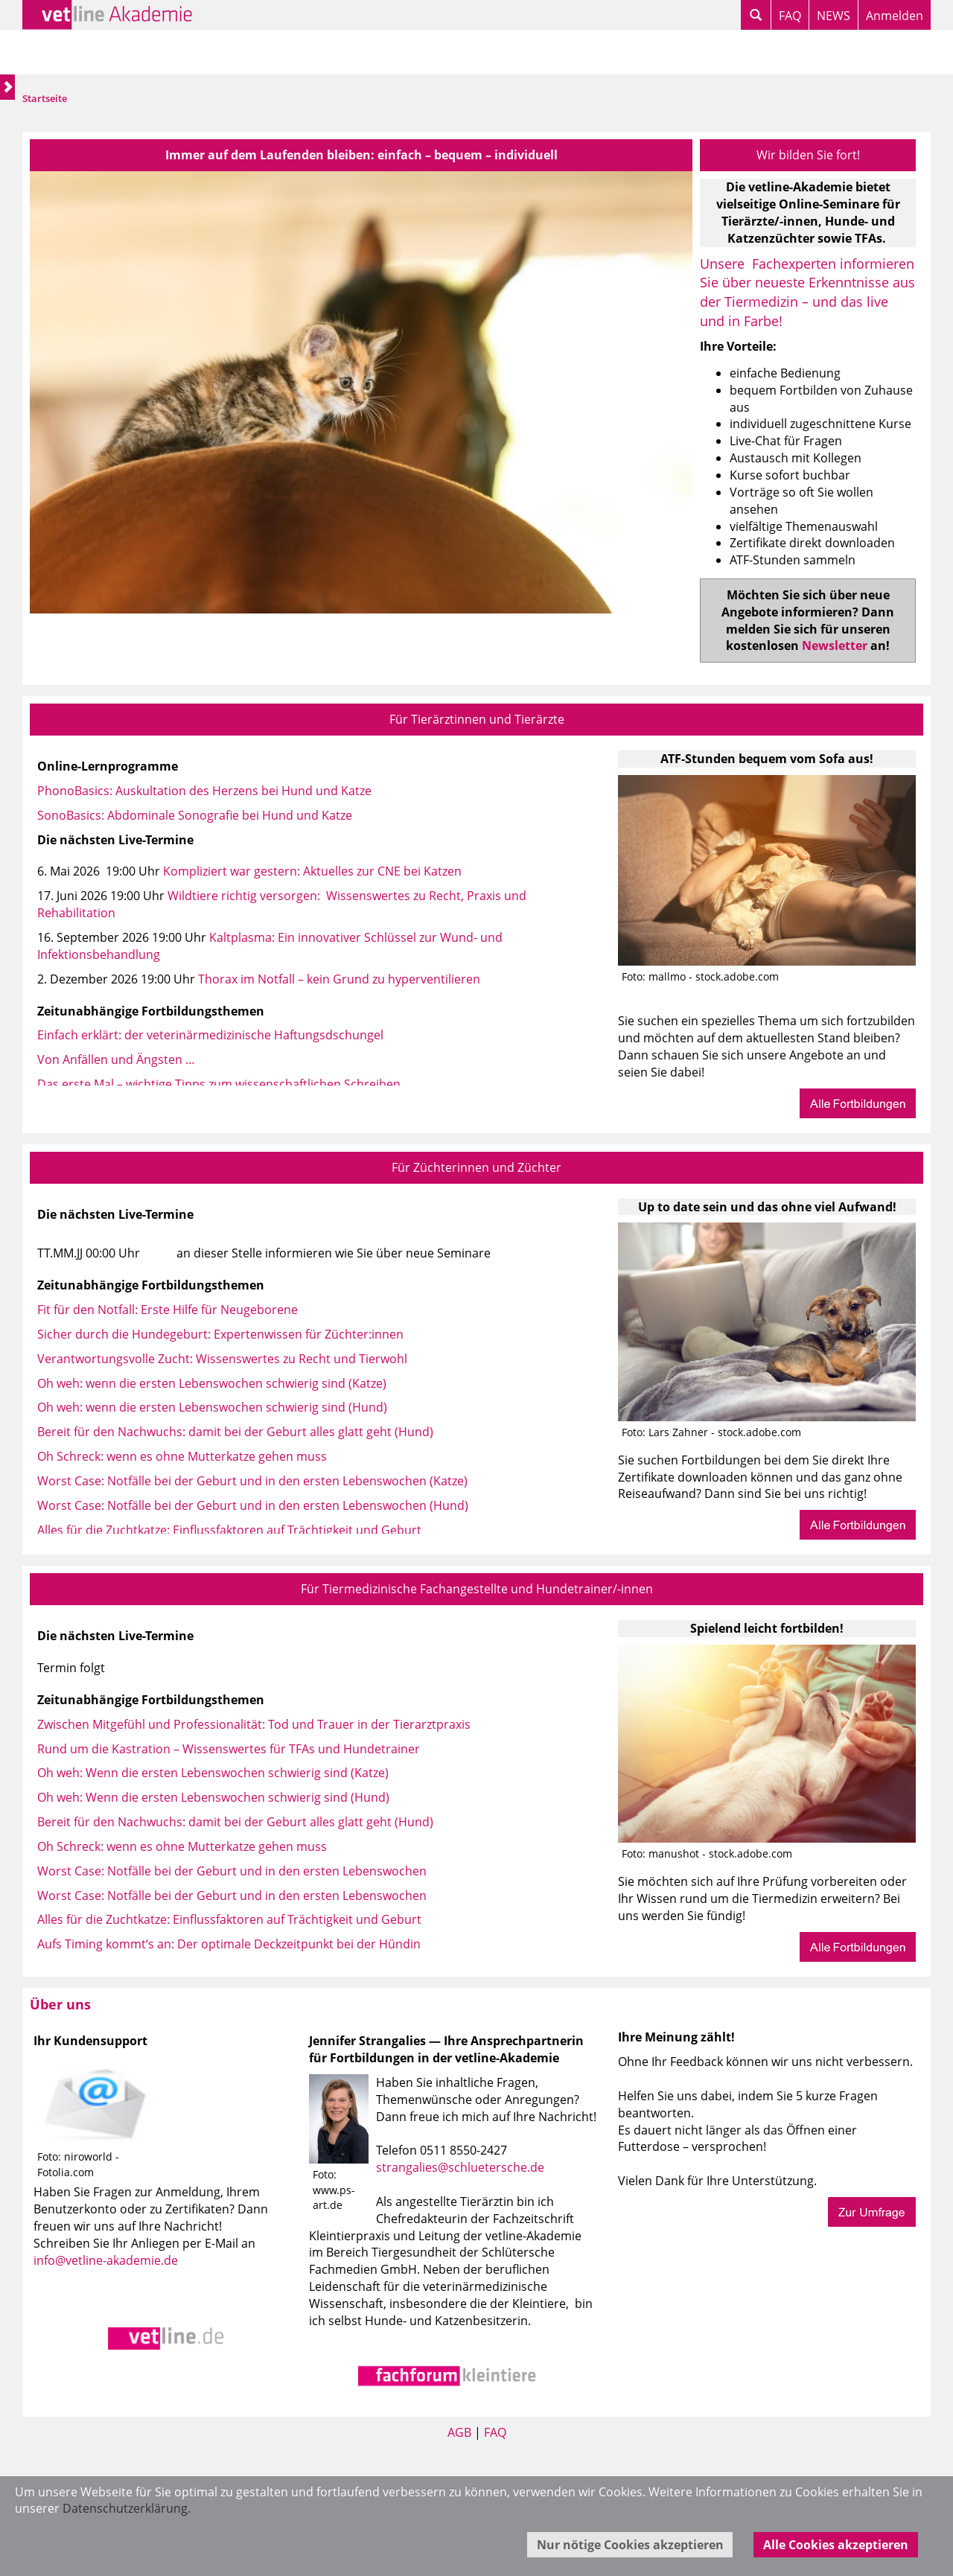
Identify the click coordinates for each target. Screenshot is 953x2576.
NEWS (833, 15)
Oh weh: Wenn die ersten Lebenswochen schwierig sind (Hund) (213, 1797)
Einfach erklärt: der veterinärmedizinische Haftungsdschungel (210, 1035)
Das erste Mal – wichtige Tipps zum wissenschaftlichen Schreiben (219, 1084)
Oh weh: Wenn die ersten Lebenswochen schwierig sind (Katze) (213, 1772)
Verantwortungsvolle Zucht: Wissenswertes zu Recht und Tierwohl (222, 1359)
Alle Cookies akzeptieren (835, 2545)
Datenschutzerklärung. (127, 2508)
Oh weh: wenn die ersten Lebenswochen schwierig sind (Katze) (211, 1383)
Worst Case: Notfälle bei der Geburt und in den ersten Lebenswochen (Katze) (252, 1481)
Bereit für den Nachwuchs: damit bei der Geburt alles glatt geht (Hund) (235, 1432)
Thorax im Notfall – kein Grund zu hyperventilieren (339, 979)
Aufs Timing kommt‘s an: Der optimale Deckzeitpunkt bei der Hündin (229, 1944)
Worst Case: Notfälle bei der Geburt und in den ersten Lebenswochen (232, 1871)
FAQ (790, 15)
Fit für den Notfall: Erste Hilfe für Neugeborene (167, 1309)
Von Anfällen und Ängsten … (116, 1059)
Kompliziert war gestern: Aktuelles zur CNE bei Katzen (312, 871)
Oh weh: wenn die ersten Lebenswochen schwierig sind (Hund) (212, 1407)
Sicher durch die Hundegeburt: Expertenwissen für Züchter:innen (220, 1334)
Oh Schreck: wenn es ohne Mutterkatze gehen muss (182, 1456)
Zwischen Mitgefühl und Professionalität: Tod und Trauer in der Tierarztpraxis (254, 1724)
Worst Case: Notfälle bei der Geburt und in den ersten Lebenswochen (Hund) (252, 1505)
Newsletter (834, 645)
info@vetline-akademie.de (106, 2260)
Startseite (44, 98)
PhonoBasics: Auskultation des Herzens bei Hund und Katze (204, 790)
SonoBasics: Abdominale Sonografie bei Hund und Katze (194, 815)
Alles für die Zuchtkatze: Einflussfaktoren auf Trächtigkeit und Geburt (229, 1530)
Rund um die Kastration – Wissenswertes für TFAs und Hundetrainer (228, 1749)
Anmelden (894, 15)
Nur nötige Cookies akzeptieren (630, 2545)
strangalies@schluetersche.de (460, 2167)
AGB (459, 2432)
